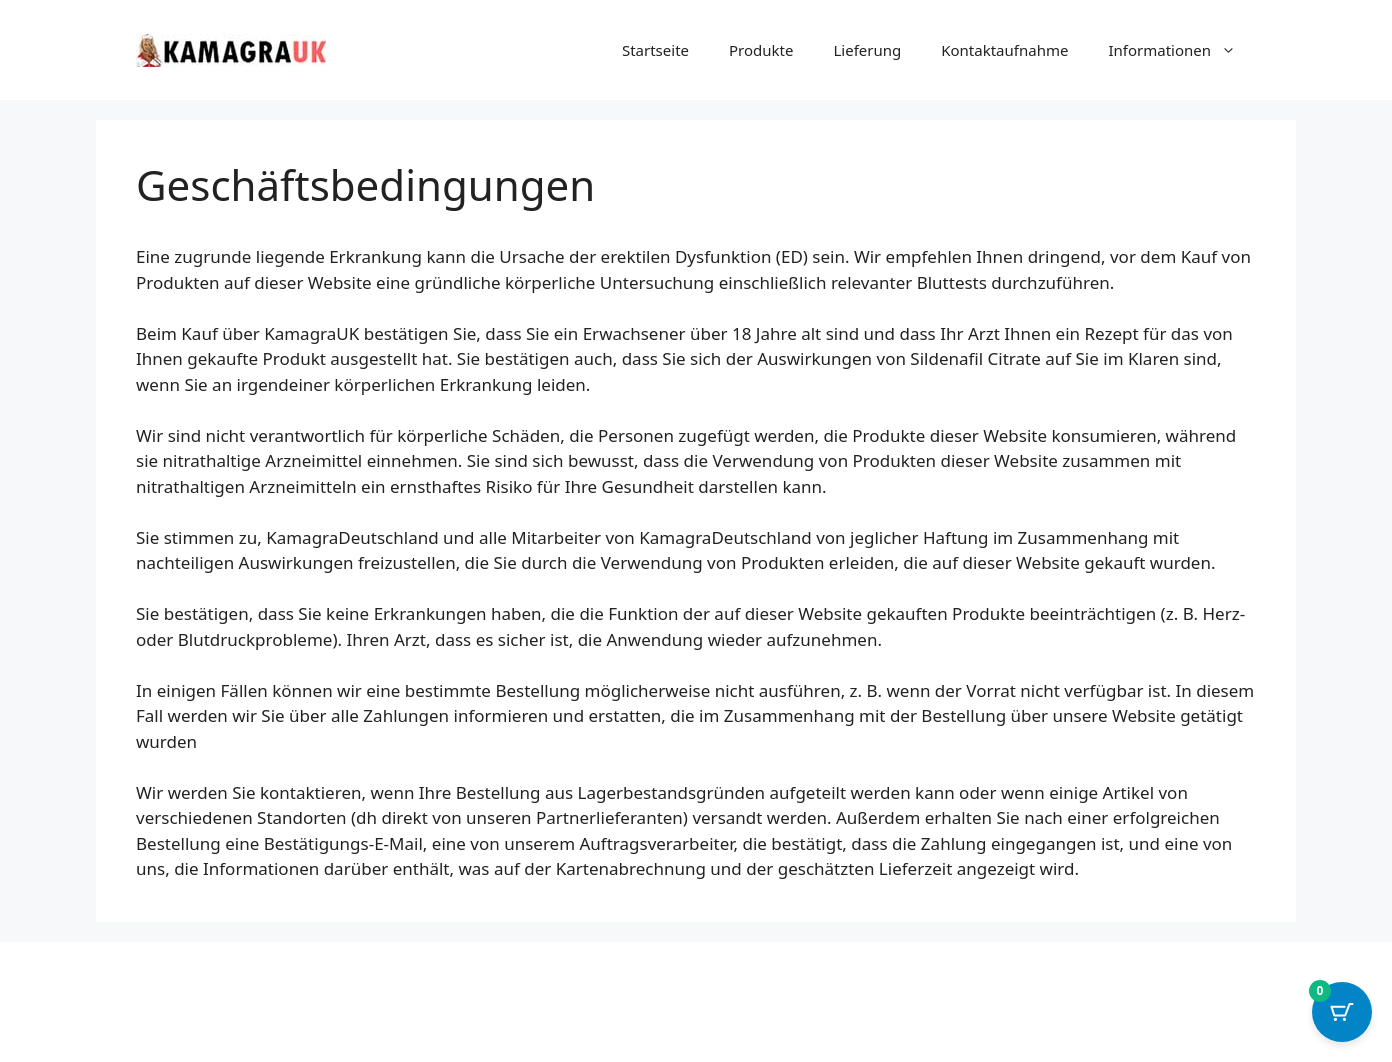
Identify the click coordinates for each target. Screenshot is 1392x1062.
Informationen (1182, 50)
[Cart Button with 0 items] (1342, 1012)
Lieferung (867, 50)
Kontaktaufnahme (1004, 50)
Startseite (655, 50)
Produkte (761, 50)
